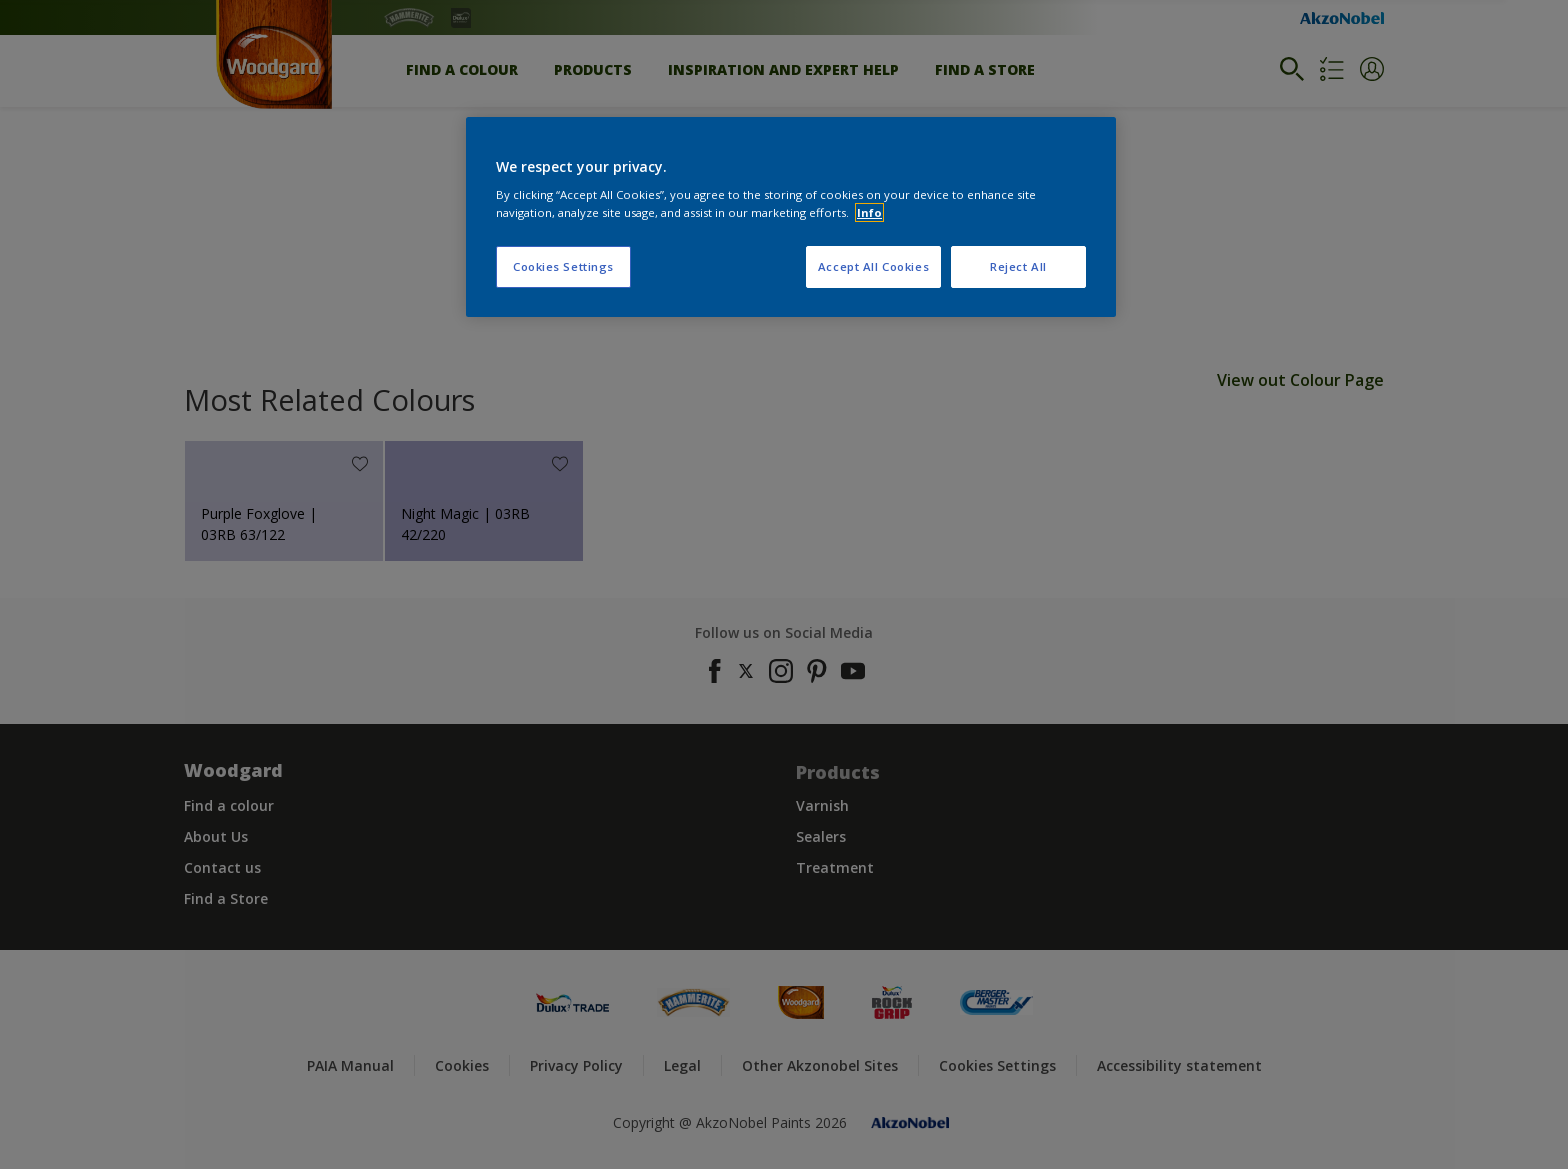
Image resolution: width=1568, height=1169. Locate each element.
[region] (791, 217)
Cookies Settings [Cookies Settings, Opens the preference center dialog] (563, 266)
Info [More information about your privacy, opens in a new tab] (869, 212)
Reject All (1018, 266)
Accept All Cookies (873, 266)
